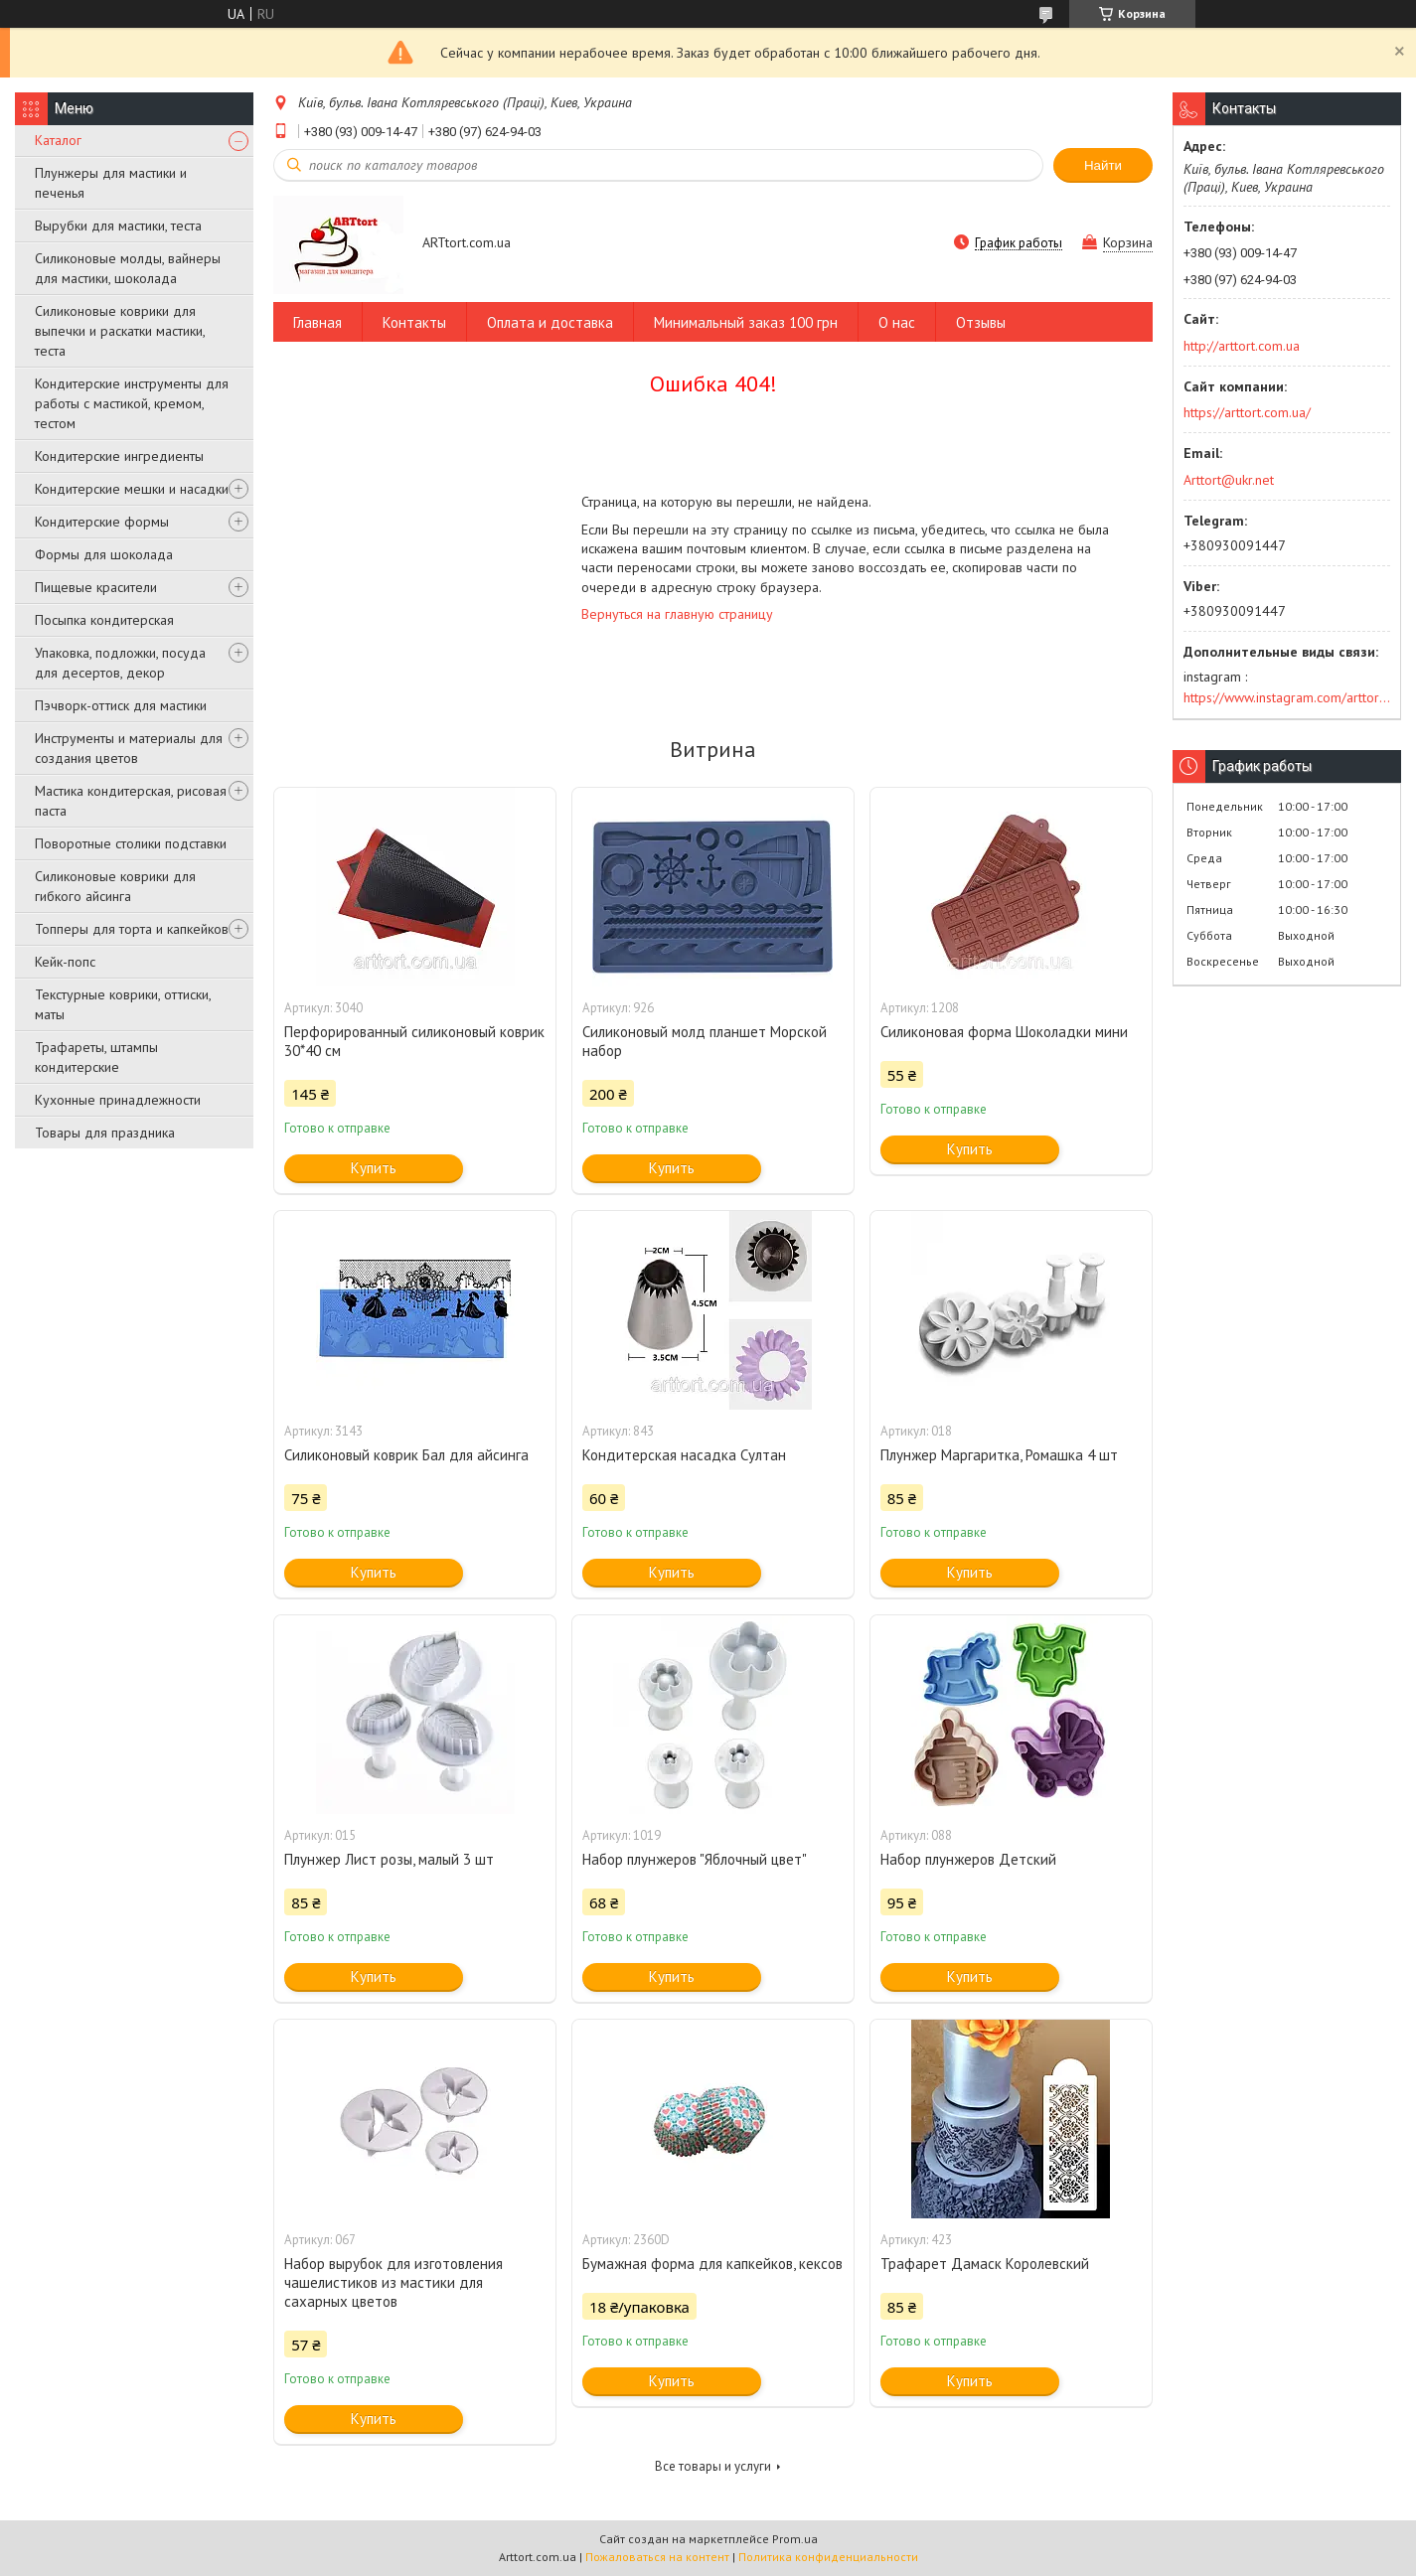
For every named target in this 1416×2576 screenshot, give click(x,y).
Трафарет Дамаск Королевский (984, 2263)
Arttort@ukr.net (1228, 480)
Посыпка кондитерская (104, 620)
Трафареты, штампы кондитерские (96, 1057)
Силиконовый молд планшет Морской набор (704, 1041)
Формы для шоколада (104, 554)
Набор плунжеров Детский (968, 1859)
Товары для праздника (105, 1132)
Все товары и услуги (713, 2466)
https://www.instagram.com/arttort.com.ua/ (1286, 697)
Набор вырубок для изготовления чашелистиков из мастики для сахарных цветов (393, 2282)
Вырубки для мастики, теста (118, 225)
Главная (317, 322)
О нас (896, 322)
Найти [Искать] (1103, 165)
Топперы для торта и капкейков (132, 929)
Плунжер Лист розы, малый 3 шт (389, 1859)
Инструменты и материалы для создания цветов (129, 748)
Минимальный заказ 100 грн (746, 322)
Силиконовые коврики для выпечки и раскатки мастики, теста (120, 331)
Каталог (58, 140)
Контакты (414, 322)
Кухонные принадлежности (118, 1100)
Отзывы (981, 322)
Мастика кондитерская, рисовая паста (131, 801)
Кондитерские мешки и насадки (132, 489)
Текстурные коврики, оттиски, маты (123, 1004)
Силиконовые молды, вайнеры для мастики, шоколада (128, 268)
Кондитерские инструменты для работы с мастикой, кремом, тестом (132, 403)
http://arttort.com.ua (1241, 346)
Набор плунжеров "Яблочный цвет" (694, 1859)
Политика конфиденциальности (828, 2556)
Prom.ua (795, 2538)
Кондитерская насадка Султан (684, 1454)
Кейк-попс (65, 962)
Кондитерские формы (102, 521)
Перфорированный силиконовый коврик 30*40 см (414, 1041)
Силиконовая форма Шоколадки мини (1004, 1031)
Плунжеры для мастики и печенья (111, 183)
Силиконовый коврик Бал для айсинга (406, 1454)
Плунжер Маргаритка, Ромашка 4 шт (999, 1454)
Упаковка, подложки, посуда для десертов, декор (120, 663)
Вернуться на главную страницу (677, 614)
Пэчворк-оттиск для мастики (121, 705)
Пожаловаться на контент (657, 2556)
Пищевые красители (96, 587)
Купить (373, 1167)
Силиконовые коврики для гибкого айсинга (115, 886)
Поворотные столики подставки (131, 843)
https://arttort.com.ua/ (1247, 412)
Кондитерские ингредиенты (119, 456)
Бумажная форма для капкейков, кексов (712, 2263)
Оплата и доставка (550, 322)
